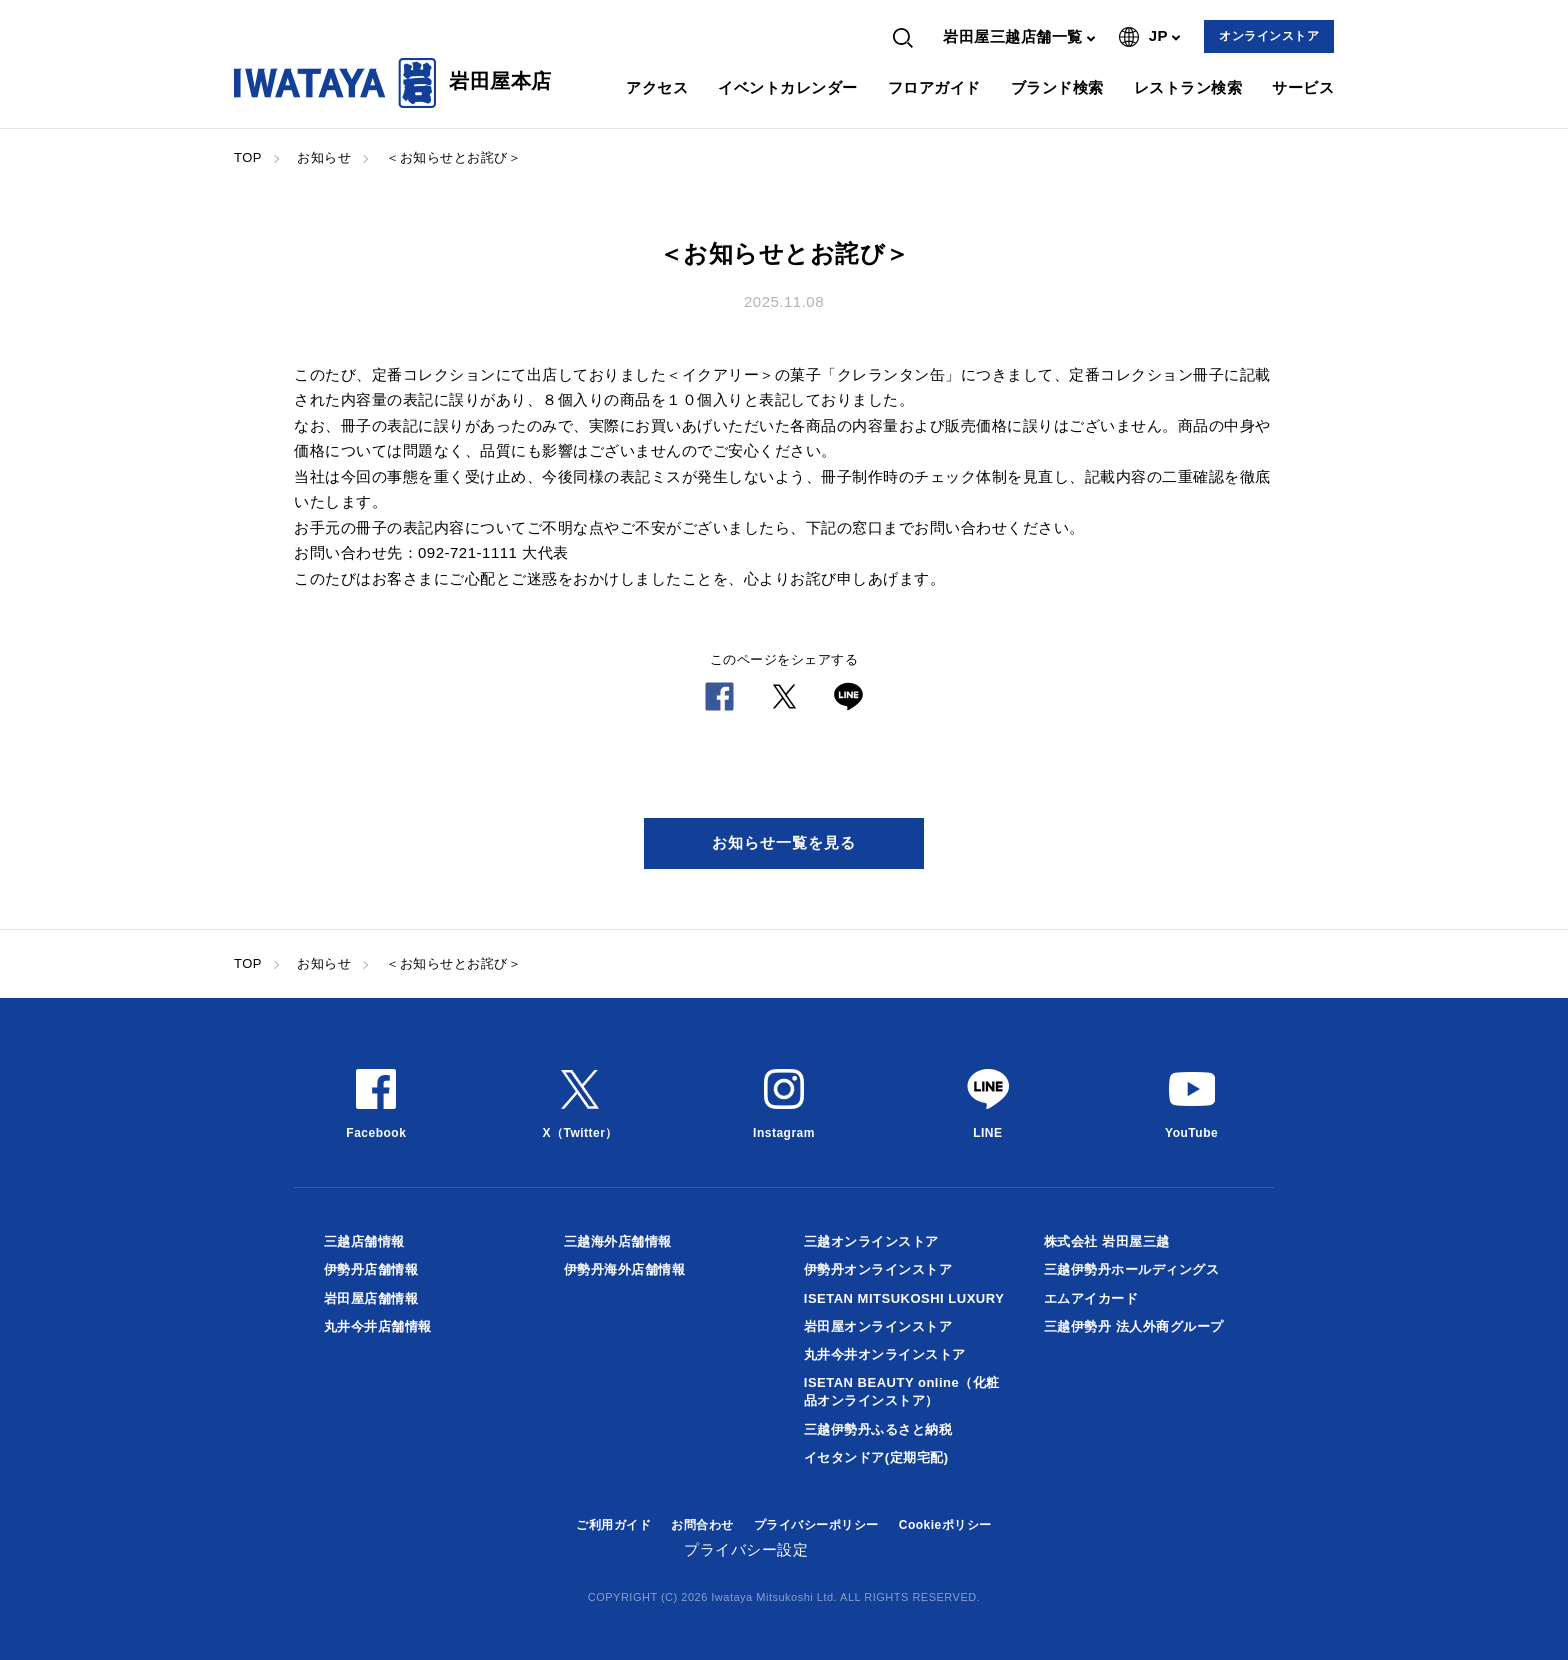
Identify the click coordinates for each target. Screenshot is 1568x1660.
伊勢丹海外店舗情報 (625, 1269)
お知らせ (324, 157)
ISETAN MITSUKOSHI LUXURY (904, 1298)
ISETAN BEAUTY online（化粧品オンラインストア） (902, 1391)
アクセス (657, 87)
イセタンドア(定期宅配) (876, 1457)
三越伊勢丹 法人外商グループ (1134, 1326)
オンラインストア (1269, 36)
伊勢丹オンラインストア (878, 1269)
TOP (248, 157)
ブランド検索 (1057, 87)
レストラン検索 (1188, 87)
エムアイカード (1091, 1298)
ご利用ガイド (613, 1525)
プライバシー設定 (746, 1549)
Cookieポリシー (945, 1525)
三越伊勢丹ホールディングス (1132, 1269)
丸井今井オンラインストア (885, 1354)
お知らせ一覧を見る (784, 842)
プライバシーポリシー (816, 1525)
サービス (1303, 87)
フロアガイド (934, 87)
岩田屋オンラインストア (878, 1326)
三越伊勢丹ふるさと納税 (878, 1429)
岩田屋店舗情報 (371, 1298)
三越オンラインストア (871, 1241)
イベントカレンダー (788, 87)
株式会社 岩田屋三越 (1107, 1241)
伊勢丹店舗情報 (371, 1269)
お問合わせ (702, 1525)
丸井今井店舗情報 (378, 1326)
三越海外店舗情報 (618, 1241)
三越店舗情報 (364, 1241)
